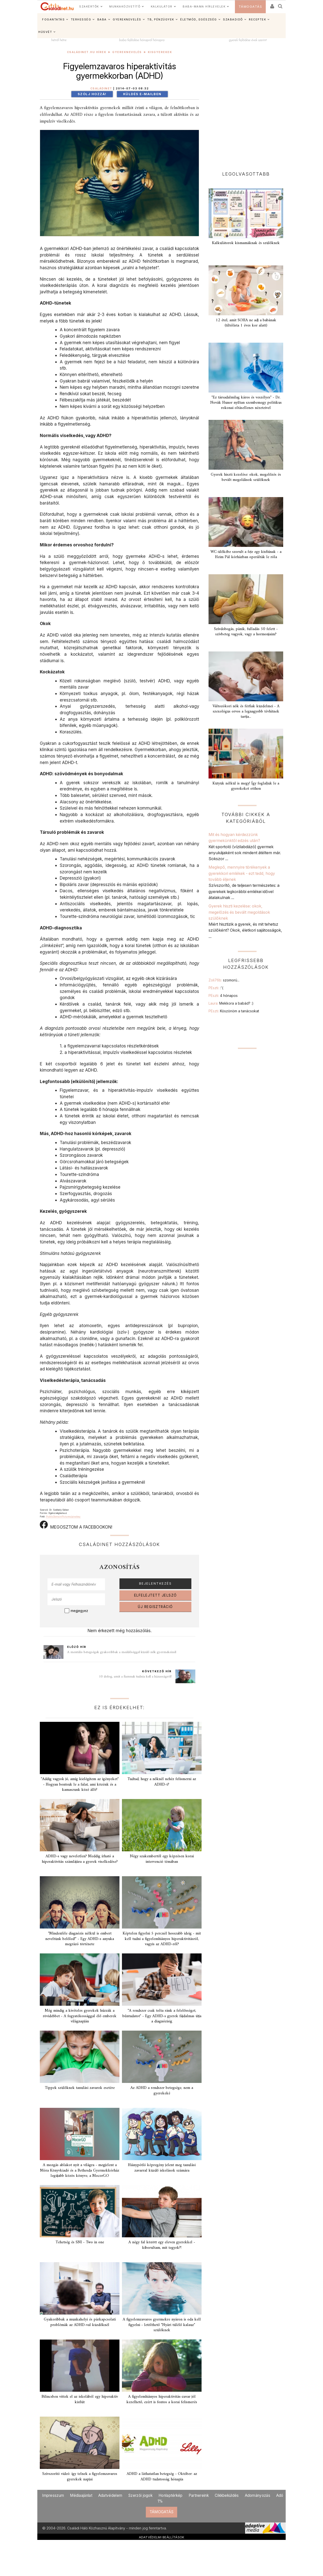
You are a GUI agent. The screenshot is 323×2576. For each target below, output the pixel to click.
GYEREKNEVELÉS (127, 19)
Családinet (101, 88)
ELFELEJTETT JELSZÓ (155, 1595)
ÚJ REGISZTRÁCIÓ (155, 1607)
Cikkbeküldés (227, 2495)
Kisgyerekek (160, 52)
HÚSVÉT (45, 32)
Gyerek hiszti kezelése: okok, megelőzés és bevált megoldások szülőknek (246, 477)
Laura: (231, 1003)
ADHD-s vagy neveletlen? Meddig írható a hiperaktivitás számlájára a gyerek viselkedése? (80, 1859)
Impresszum (53, 2495)
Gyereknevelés (127, 52)
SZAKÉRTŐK (89, 6)
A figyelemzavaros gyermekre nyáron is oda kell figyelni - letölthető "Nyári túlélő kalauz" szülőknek (162, 2324)
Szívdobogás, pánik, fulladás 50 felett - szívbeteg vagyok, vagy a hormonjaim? (246, 632)
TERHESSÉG (81, 19)
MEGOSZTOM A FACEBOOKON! (76, 1525)
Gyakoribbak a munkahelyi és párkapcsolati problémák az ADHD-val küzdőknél (80, 2322)
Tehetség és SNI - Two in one (79, 2242)
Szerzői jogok (140, 2495)
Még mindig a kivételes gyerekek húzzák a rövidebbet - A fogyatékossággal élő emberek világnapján (79, 2016)
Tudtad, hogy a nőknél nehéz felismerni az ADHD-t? (161, 1782)
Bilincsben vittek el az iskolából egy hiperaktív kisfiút (80, 2399)
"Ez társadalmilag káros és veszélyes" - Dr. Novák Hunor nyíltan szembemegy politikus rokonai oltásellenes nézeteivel (246, 402)
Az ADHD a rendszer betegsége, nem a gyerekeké (161, 2090)
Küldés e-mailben (142, 94)
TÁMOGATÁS (250, 6)
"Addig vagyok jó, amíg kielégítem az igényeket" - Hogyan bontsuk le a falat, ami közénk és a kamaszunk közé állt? (80, 1784)
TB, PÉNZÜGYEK (160, 19)
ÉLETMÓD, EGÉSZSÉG (198, 19)
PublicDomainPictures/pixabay (63, 1516)
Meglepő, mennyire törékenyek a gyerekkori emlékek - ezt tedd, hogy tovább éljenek (242, 873)
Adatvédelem (110, 2495)
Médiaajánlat (81, 2495)
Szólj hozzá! (92, 94)
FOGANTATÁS (53, 19)
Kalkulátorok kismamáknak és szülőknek (246, 243)
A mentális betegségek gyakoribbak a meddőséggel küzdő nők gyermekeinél (121, 1652)
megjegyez (79, 1611)
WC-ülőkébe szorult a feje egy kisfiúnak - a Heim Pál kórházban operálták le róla (246, 554)
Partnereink (199, 2495)
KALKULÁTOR (161, 6)
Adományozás (257, 2495)
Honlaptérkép (171, 2495)
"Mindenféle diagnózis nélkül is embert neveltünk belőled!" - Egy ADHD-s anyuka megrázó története (79, 1938)
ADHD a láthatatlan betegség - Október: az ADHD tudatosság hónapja (162, 2476)
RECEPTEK (257, 19)
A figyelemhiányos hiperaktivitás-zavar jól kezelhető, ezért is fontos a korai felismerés (161, 2399)
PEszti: (216, 988)
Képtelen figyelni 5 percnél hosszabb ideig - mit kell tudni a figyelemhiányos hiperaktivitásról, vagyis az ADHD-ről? (162, 1938)
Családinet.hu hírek (87, 52)
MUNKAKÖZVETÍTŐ (124, 6)
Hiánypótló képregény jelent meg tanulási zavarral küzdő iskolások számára (162, 2168)
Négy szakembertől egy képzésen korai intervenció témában (162, 1859)
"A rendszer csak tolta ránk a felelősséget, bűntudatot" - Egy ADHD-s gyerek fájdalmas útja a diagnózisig (161, 2016)
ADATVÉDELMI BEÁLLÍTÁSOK (161, 2537)
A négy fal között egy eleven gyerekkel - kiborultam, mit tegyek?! (161, 2245)
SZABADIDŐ (233, 19)
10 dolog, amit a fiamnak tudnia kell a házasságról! (135, 1677)
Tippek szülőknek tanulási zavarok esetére (80, 2087)
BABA (102, 19)
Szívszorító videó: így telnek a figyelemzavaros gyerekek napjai (79, 2476)
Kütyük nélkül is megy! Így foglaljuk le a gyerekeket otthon (246, 786)
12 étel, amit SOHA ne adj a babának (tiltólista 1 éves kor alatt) (246, 323)
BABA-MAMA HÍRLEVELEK (204, 6)
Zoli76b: (224, 980)
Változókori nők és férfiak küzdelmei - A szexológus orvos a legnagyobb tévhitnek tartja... (246, 711)
